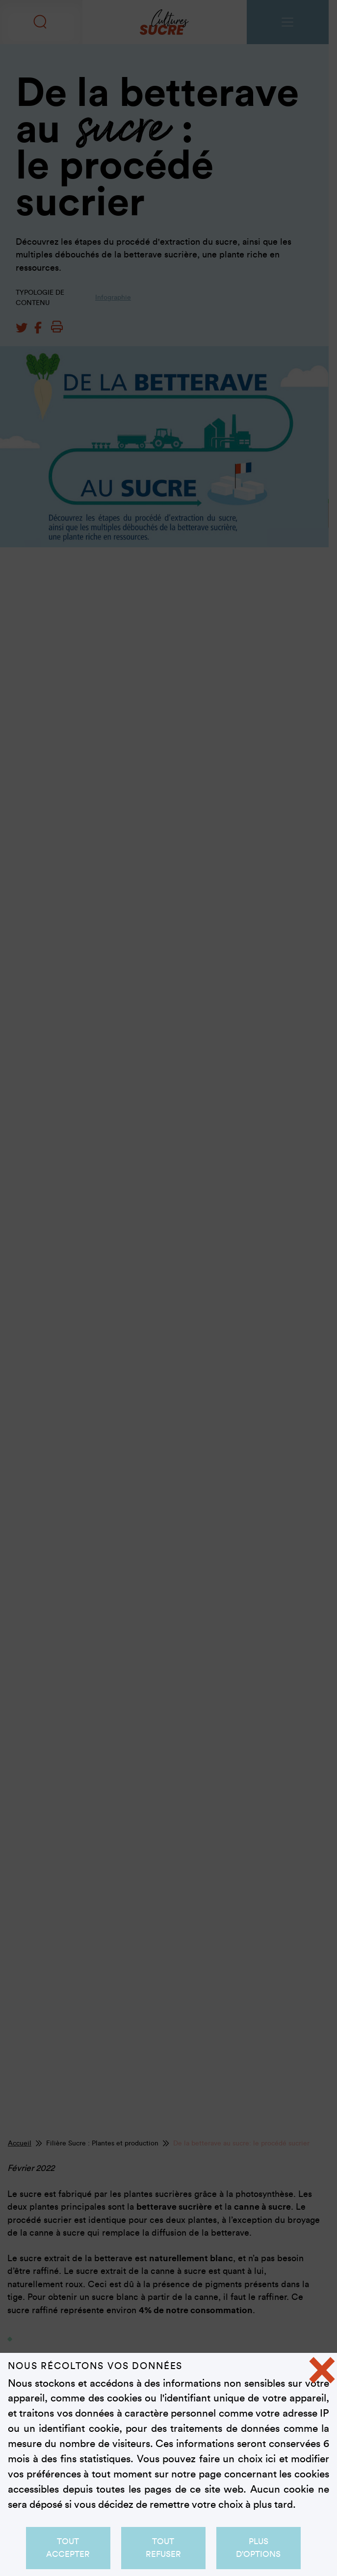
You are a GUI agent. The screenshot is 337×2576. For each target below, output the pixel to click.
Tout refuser (163, 2547)
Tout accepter (68, 2547)
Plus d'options (258, 2547)
